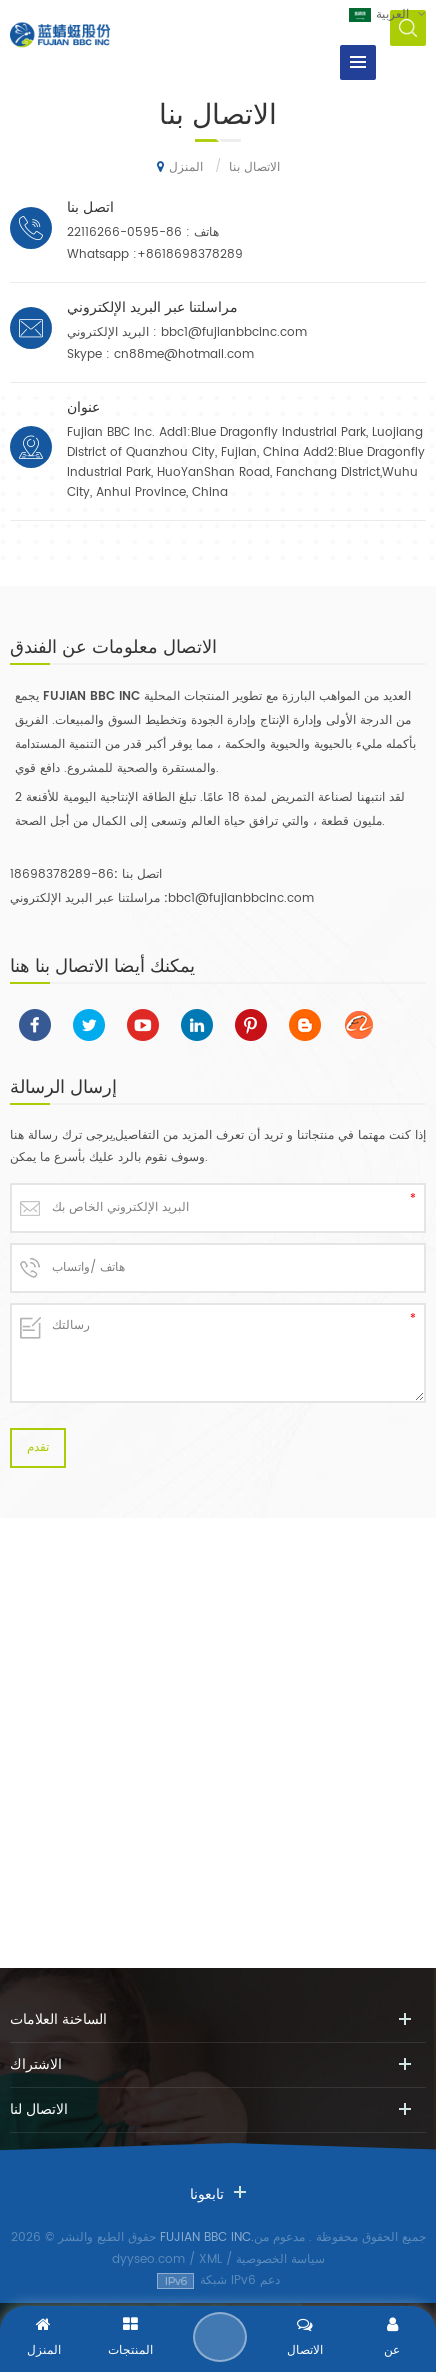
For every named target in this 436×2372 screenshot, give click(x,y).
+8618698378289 (190, 254)
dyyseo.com (148, 2259)
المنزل (180, 167)
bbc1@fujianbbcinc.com (234, 332)
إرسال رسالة (220, 2337)
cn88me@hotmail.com (184, 354)
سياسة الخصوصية (280, 2259)
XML (210, 2259)
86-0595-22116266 (124, 232)
